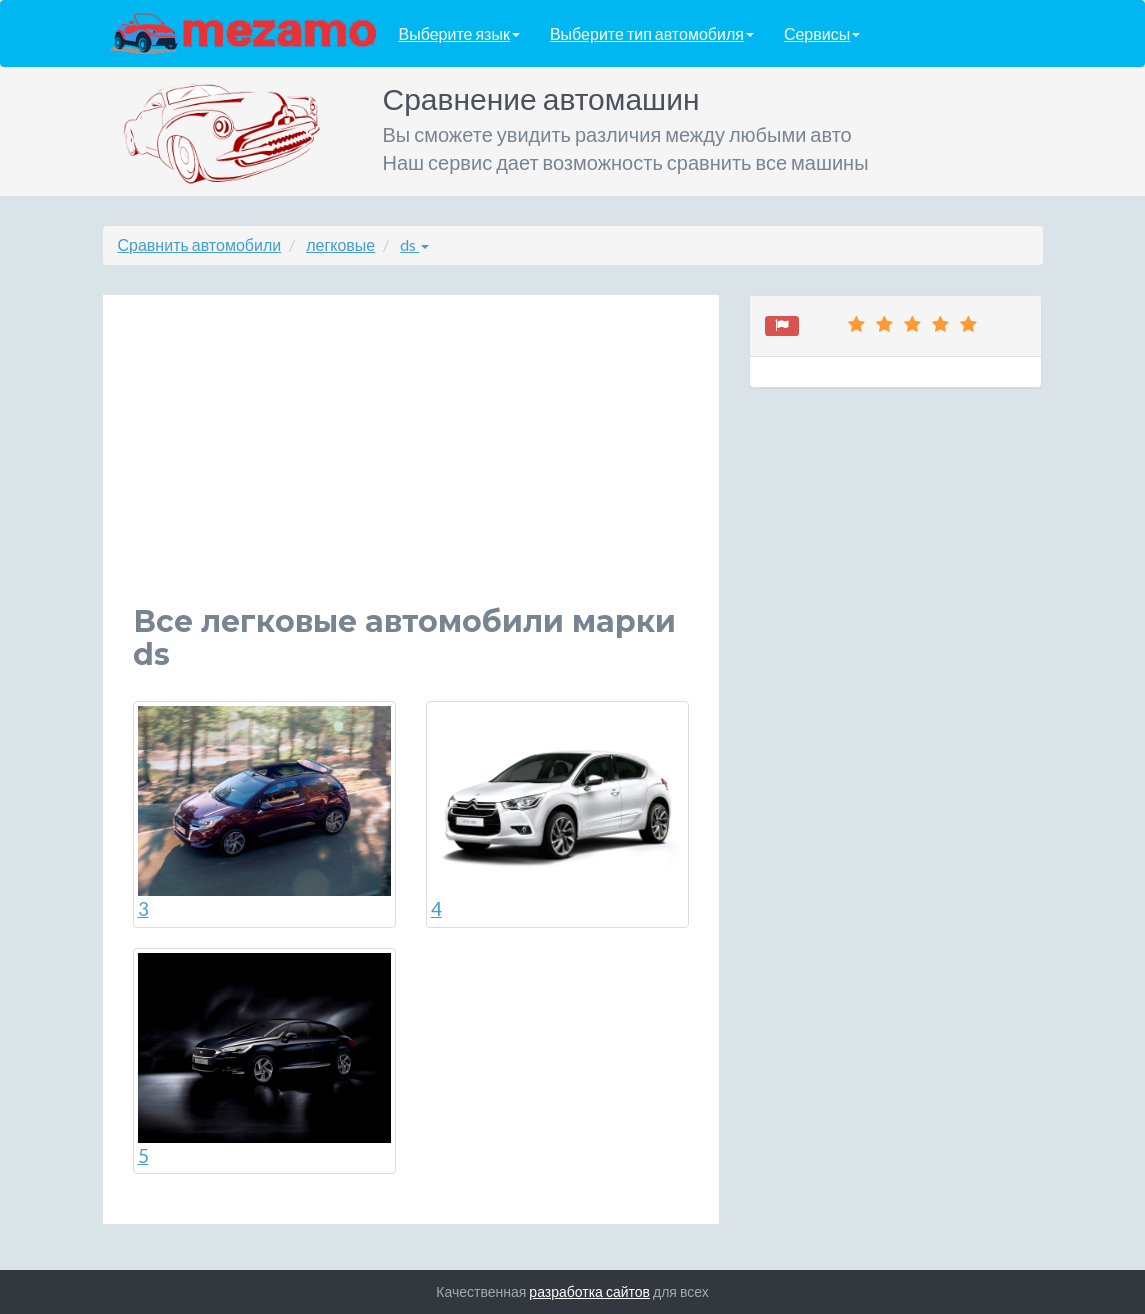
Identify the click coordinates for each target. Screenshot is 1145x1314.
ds (414, 244)
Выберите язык (459, 33)
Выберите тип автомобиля (652, 33)
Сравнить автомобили (200, 244)
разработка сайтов (589, 1291)
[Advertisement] (411, 465)
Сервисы (822, 33)
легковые (340, 244)
